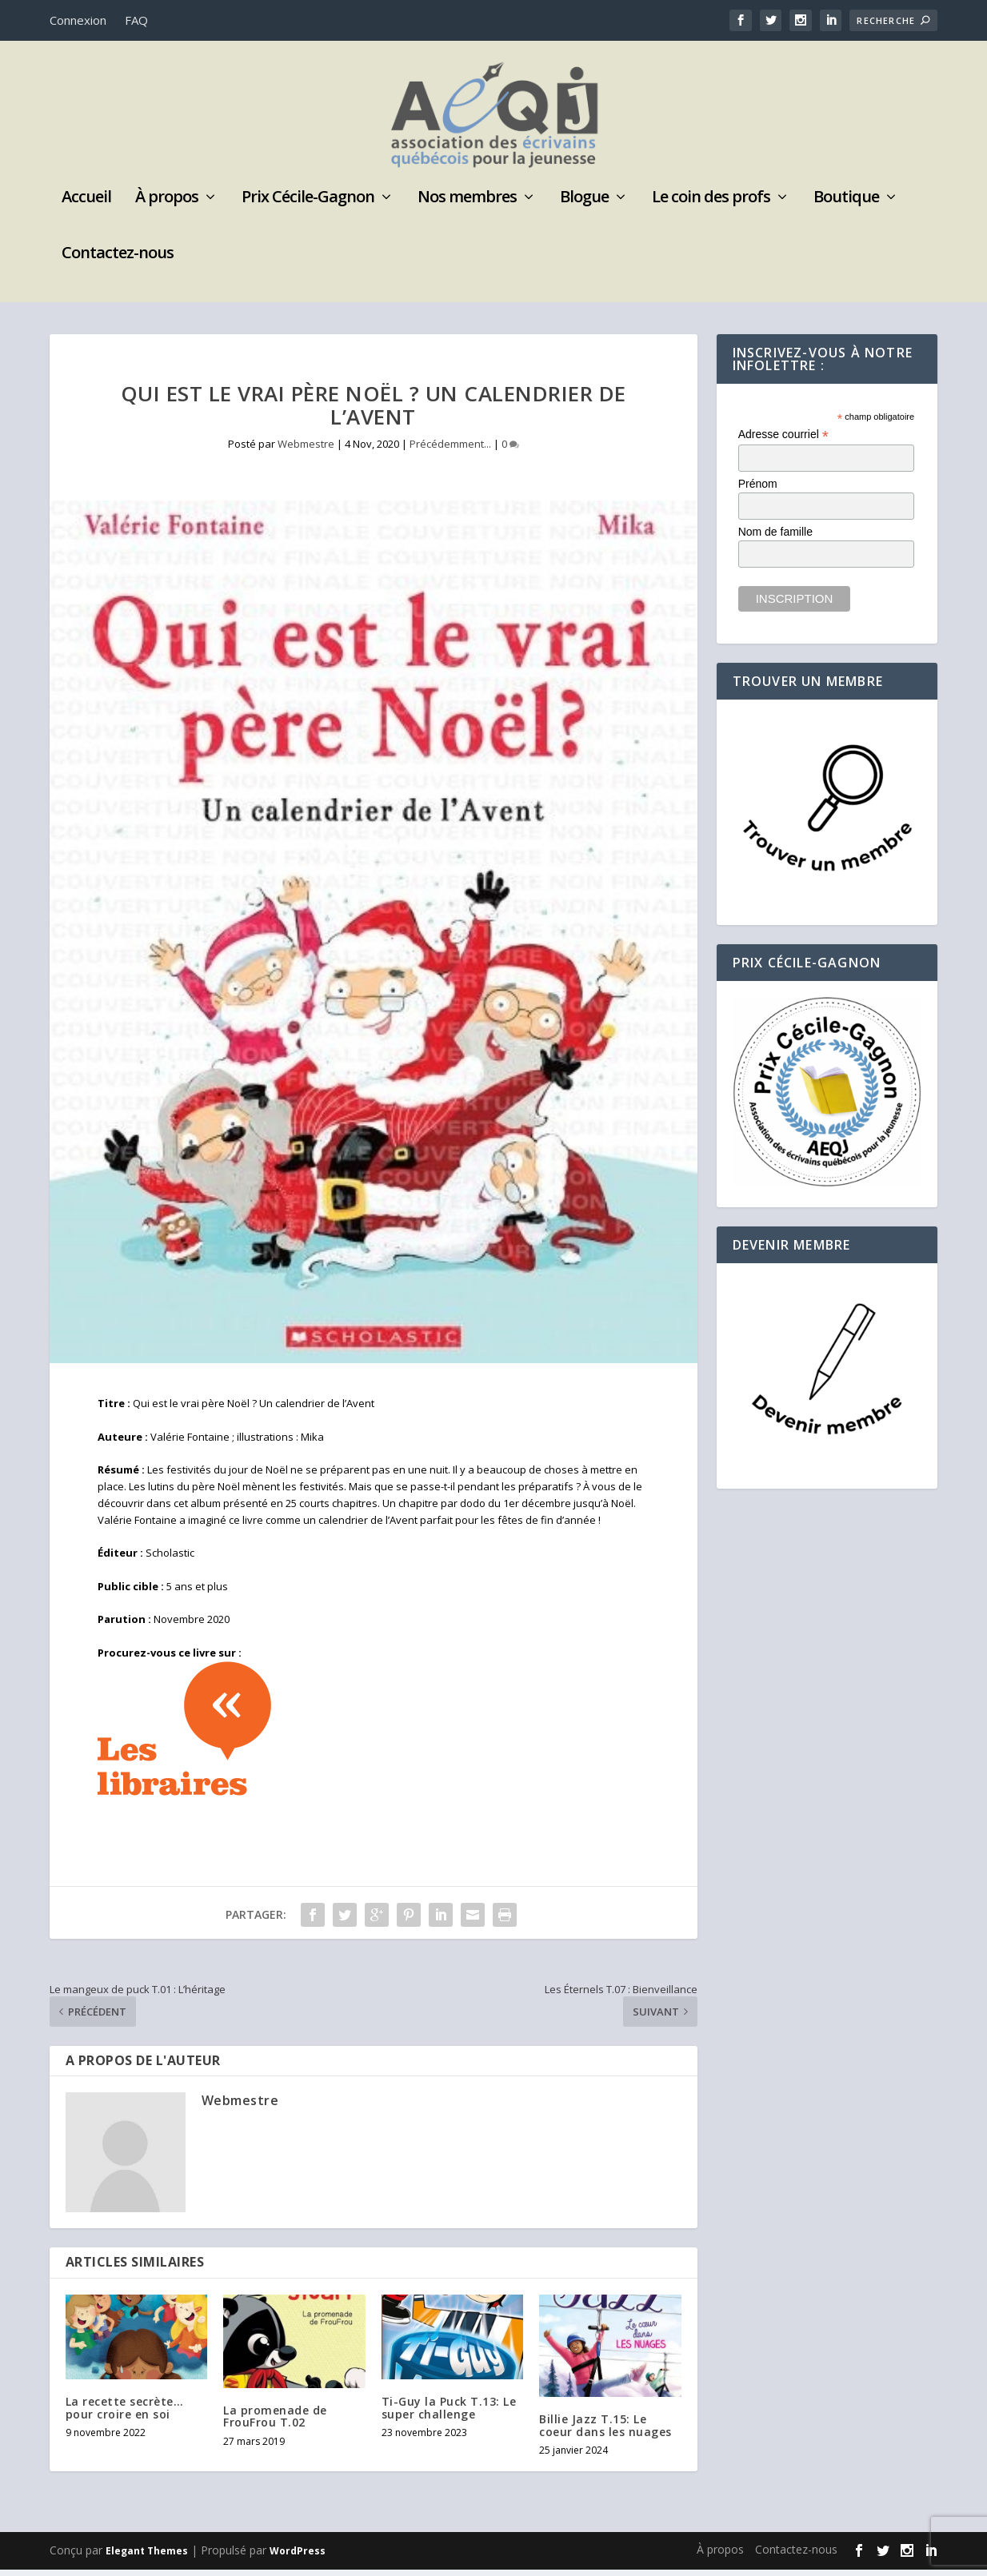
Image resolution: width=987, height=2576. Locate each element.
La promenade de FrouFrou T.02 (275, 2422)
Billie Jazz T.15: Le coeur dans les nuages (605, 2431)
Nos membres (467, 205)
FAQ (136, 20)
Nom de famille (775, 538)
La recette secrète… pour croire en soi (125, 2413)
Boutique (846, 205)
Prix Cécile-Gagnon (308, 205)
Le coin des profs (711, 205)
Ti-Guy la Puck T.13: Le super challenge (449, 2413)
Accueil (86, 205)
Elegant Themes (147, 2557)
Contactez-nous (118, 261)
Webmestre (306, 450)
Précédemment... (450, 450)
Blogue (584, 205)
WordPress (298, 2557)
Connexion (78, 20)
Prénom (757, 490)
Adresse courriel (783, 441)
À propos (166, 205)
